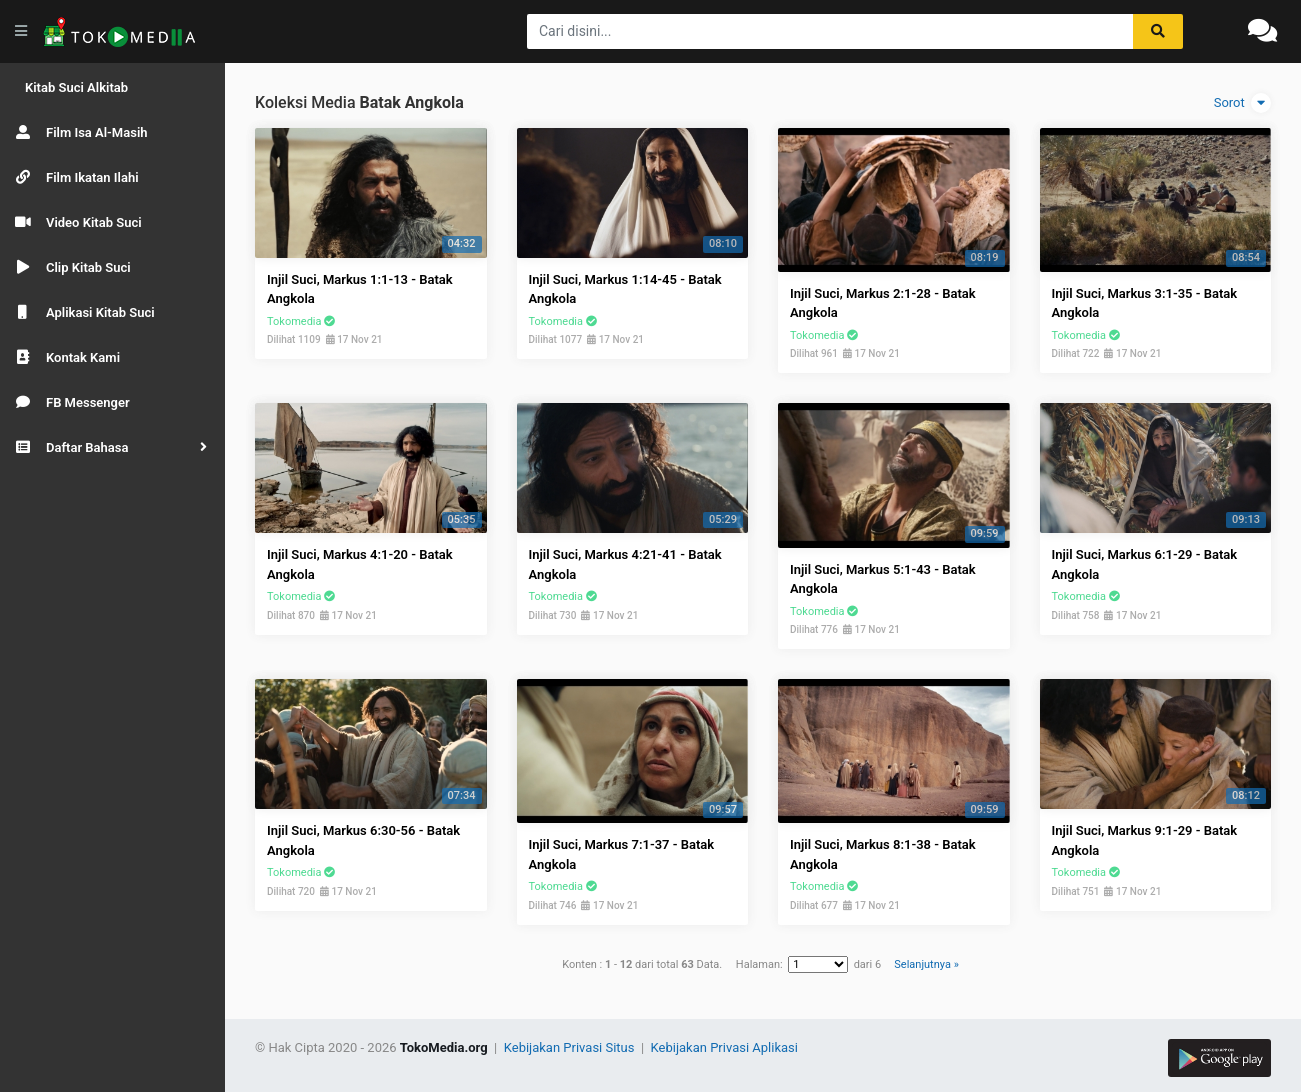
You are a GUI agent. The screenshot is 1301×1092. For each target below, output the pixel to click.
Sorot (1242, 103)
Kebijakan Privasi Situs (571, 1047)
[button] (112, 447)
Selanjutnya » (926, 964)
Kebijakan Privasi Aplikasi (724, 1047)
